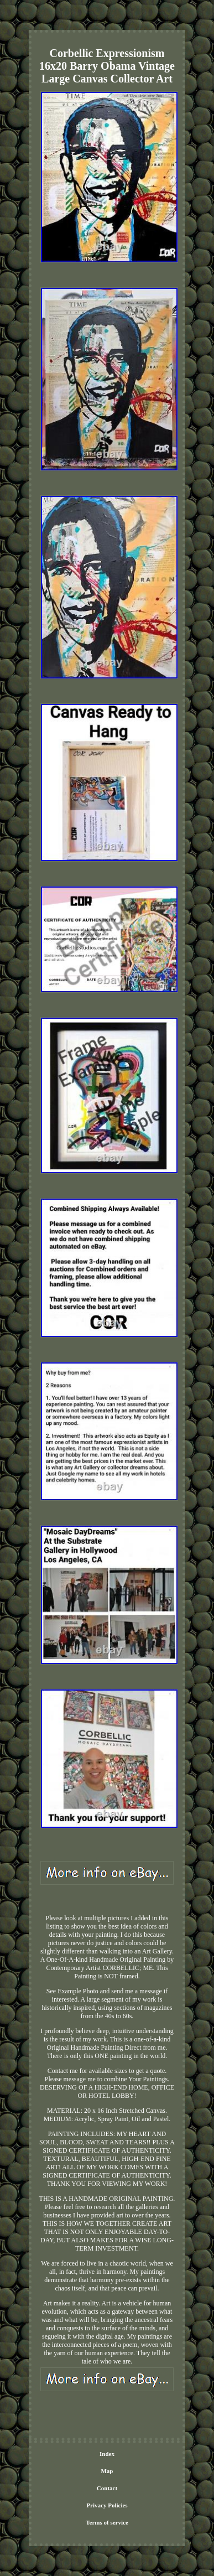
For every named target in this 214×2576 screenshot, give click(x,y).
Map (107, 2471)
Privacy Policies (106, 2505)
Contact (107, 2488)
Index (107, 2453)
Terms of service (107, 2522)
